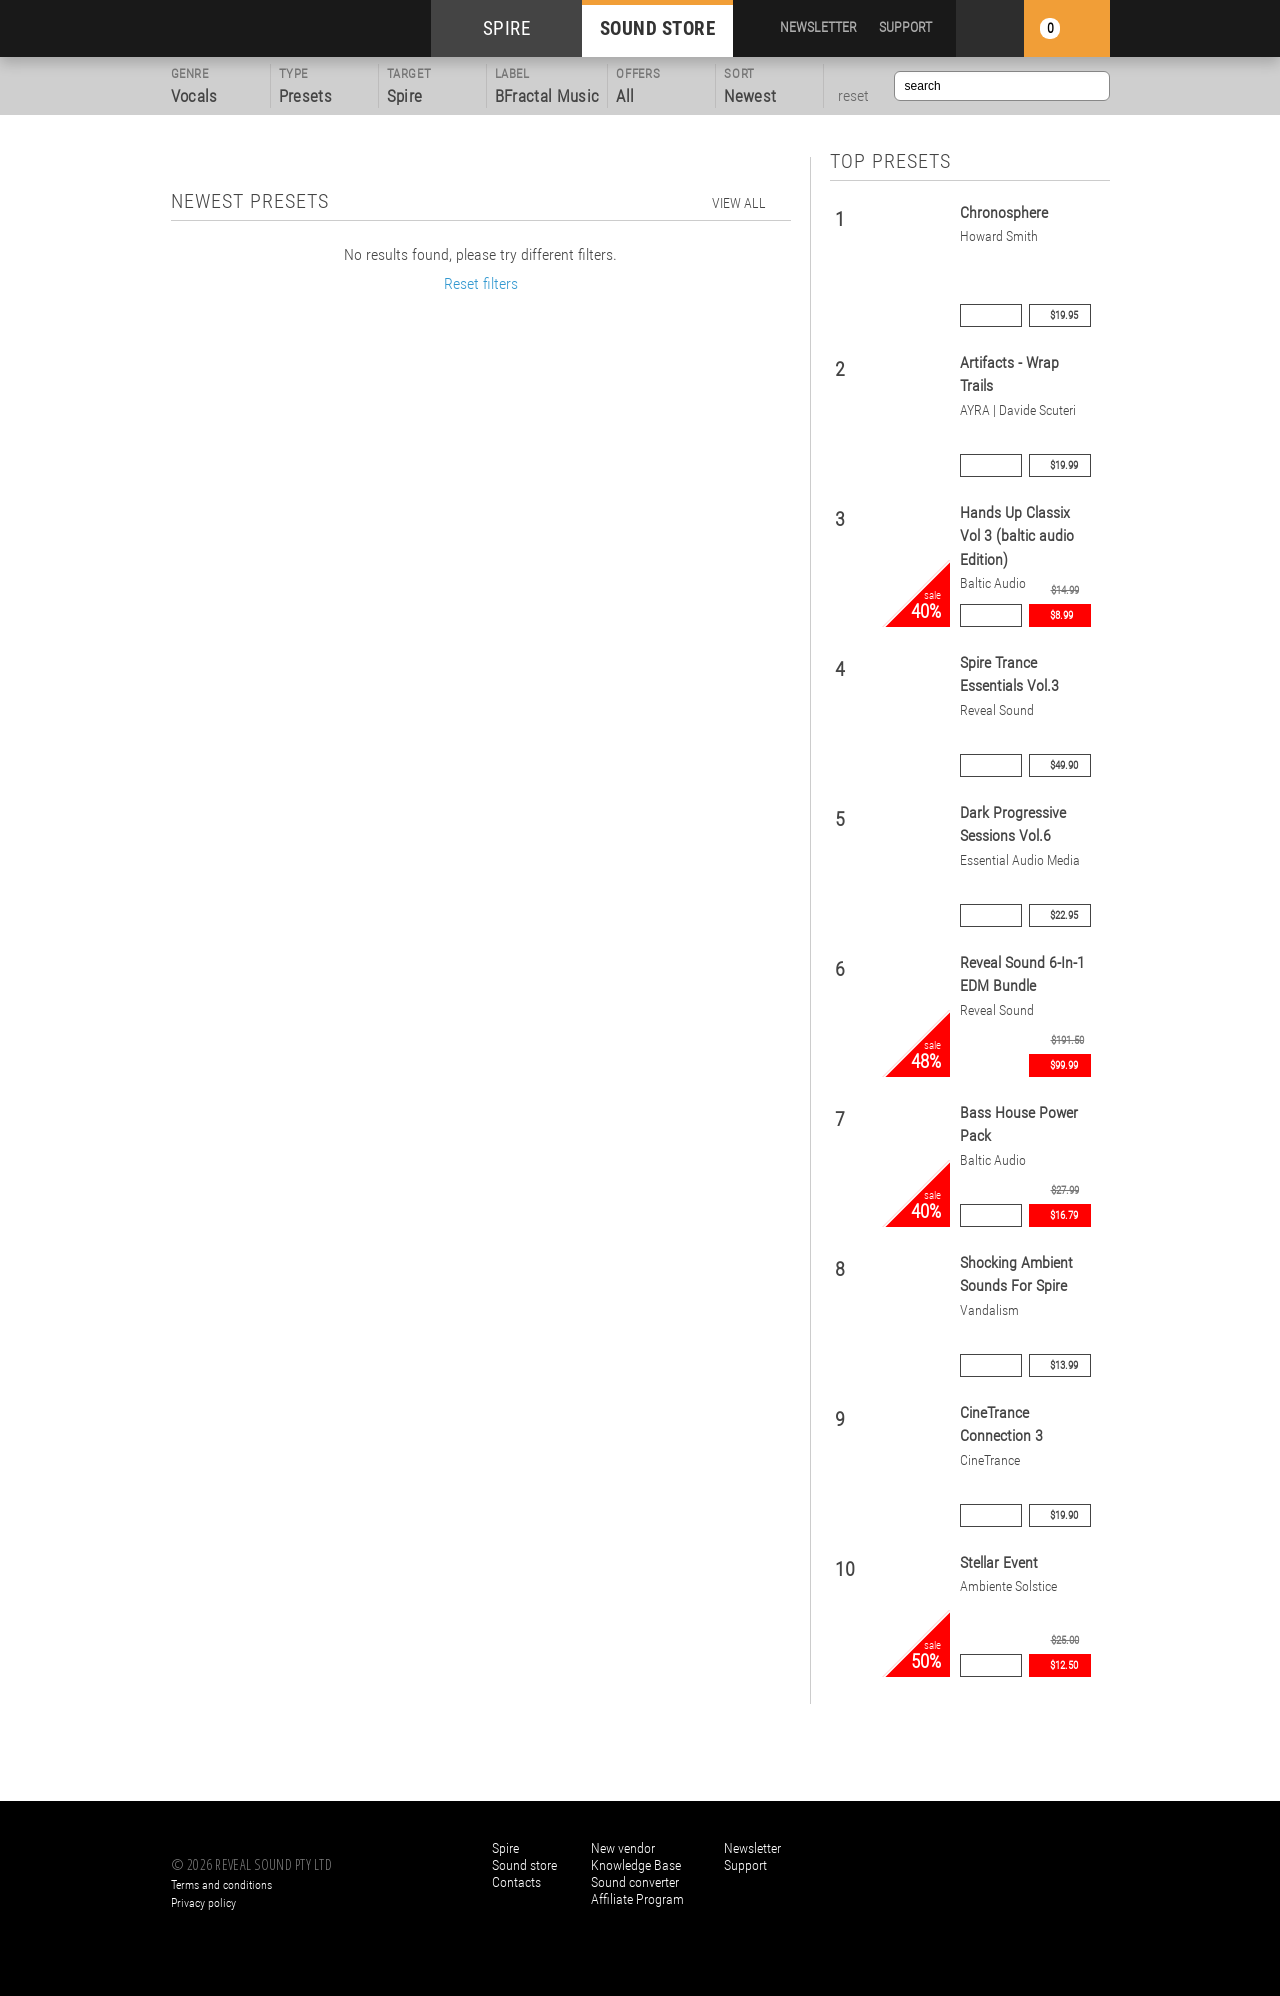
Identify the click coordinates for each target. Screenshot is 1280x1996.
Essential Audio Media (1020, 860)
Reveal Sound (997, 710)
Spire (505, 1848)
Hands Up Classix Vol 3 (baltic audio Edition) (1017, 536)
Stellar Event (999, 1562)
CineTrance (990, 1460)
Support (745, 1865)
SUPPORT (905, 27)
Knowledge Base (636, 1865)
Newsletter (752, 1848)
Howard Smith (999, 236)
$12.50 (1064, 1665)
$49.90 (1064, 765)
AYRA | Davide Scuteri (1018, 410)
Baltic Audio (993, 583)
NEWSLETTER (818, 27)
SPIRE (507, 28)
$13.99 (1064, 1365)
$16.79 (1064, 1215)
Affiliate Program (637, 1899)
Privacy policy (203, 1903)
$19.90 (1064, 1515)
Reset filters (481, 283)
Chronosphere (1004, 212)
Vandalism (989, 1310)
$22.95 (1064, 915)
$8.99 (1061, 615)
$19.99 (1064, 465)
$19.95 (1064, 315)
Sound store (524, 1865)
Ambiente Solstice (1008, 1586)
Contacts (516, 1882)
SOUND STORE (658, 28)
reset (853, 96)
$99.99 (1064, 1065)
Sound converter (635, 1882)
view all (739, 203)
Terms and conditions (221, 1885)
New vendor (623, 1848)
